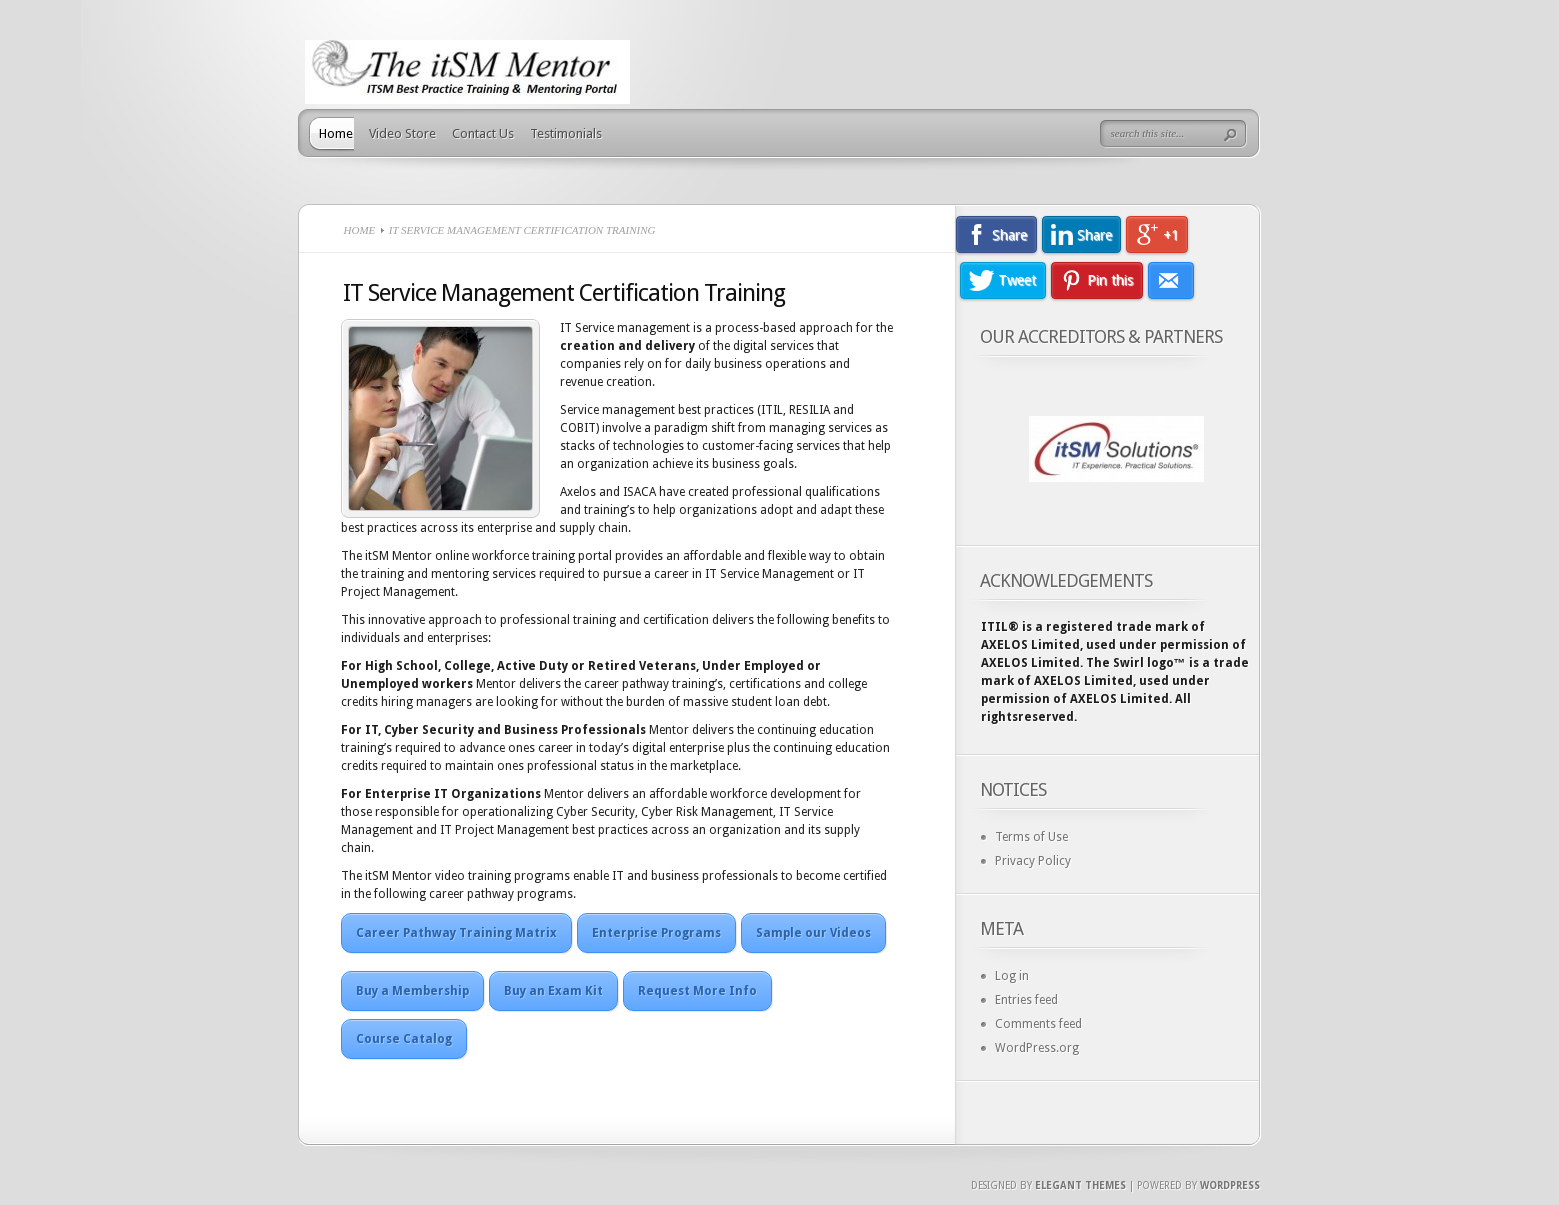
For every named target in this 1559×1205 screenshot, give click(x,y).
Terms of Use (1031, 837)
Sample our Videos (813, 933)
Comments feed (1038, 1024)
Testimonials (566, 133)
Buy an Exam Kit (553, 991)
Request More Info (697, 991)
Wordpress (1230, 1185)
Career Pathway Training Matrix (456, 933)
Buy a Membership (412, 991)
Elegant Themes (1080, 1185)
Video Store (402, 133)
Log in (1012, 976)
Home (336, 133)
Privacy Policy (1033, 861)
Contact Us (483, 133)
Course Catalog (404, 1039)
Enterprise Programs (656, 933)
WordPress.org (1037, 1048)
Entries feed (1026, 1000)
